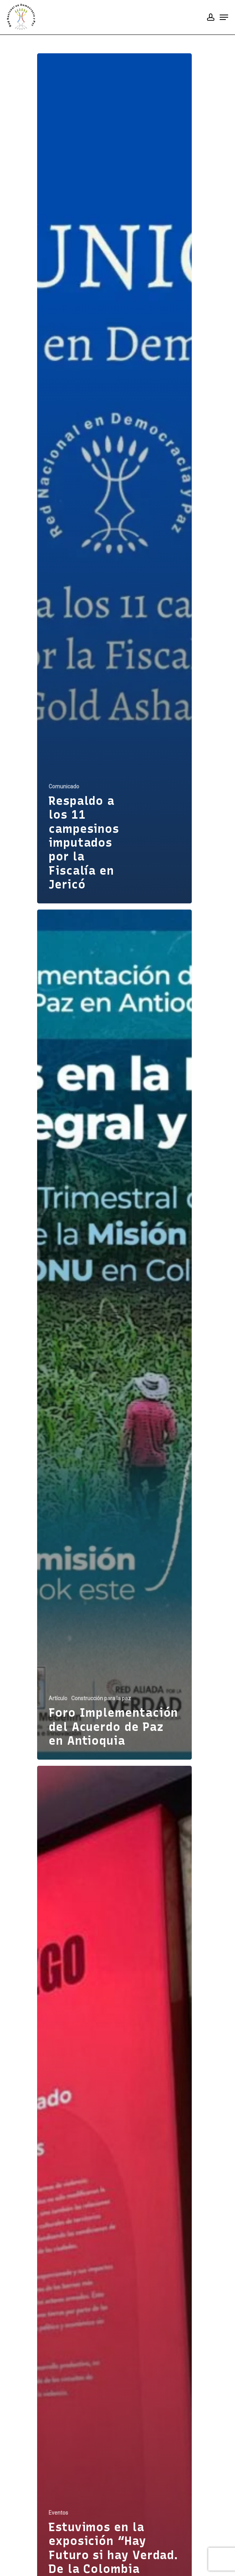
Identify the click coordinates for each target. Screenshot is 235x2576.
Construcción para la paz (101, 1698)
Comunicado (64, 786)
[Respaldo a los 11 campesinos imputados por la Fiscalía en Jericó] (114, 478)
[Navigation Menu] (224, 17)
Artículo (58, 1698)
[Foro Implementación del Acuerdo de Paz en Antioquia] (114, 1335)
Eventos (58, 2513)
